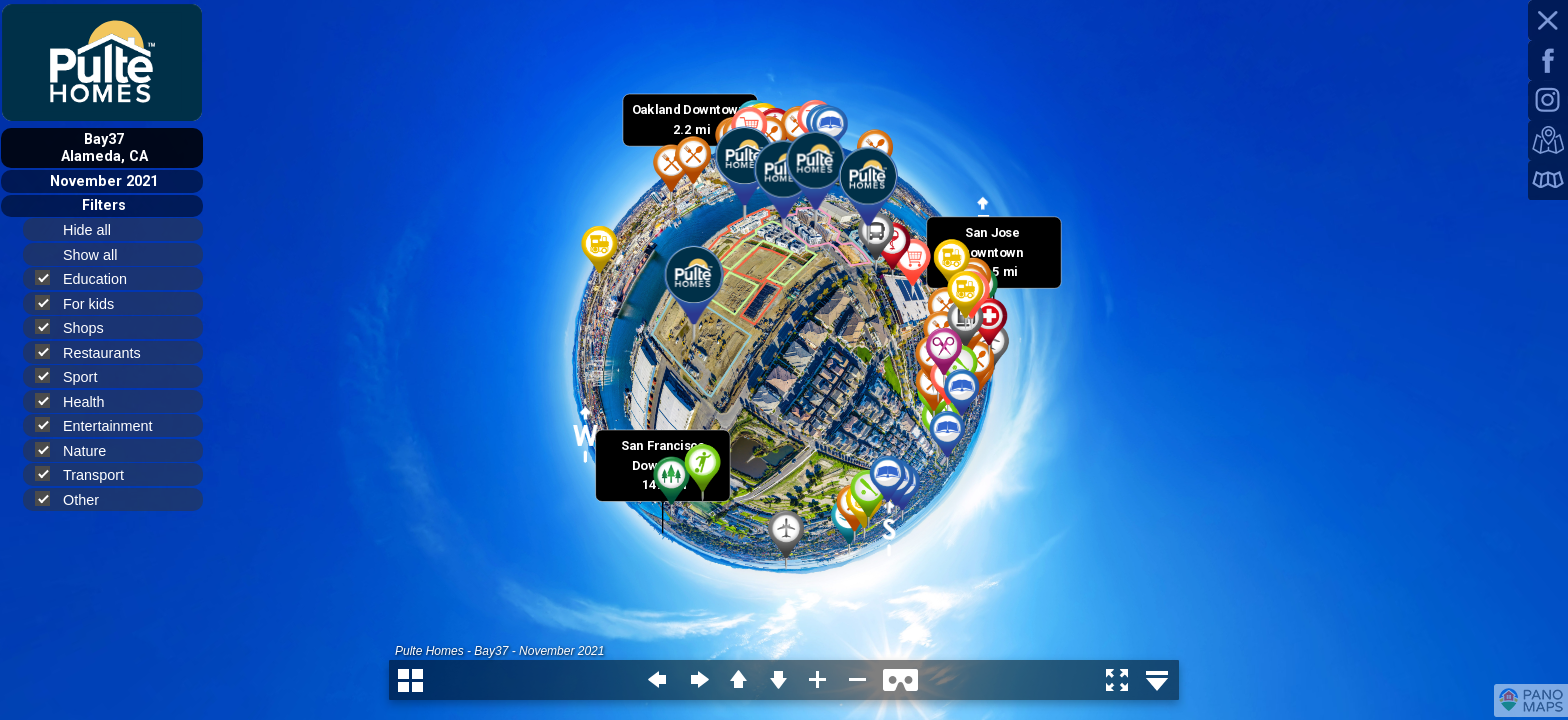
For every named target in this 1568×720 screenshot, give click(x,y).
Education (89, 278)
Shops (78, 327)
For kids (83, 303)
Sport (74, 376)
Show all (98, 255)
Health (78, 401)
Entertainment (102, 425)
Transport (88, 474)
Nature (79, 450)
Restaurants (96, 352)
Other (75, 499)
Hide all (95, 230)
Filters (104, 205)
